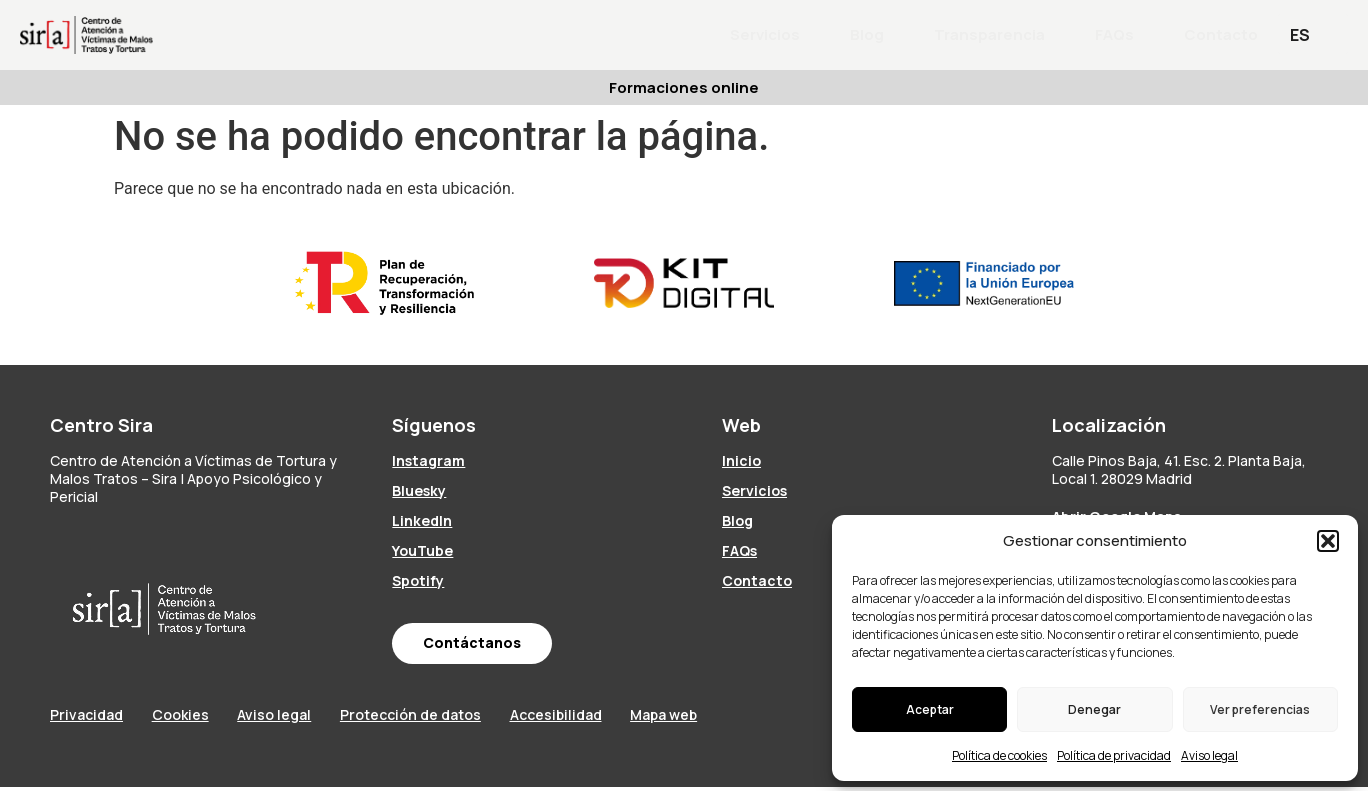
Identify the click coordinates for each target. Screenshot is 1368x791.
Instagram (428, 460)
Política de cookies (999, 755)
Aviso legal (1209, 755)
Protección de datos (444, 717)
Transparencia (989, 34)
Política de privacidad (1114, 755)
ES (1300, 35)
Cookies (191, 717)
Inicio (741, 460)
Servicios (765, 34)
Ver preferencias (1260, 709)
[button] (1328, 541)
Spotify (418, 580)
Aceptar (930, 709)
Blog (867, 34)
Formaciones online (684, 87)
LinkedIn (422, 520)
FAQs (1114, 34)
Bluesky (419, 490)
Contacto (1221, 34)
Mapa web (720, 717)
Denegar (1094, 709)
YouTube (422, 550)
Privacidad (86, 717)
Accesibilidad (601, 717)
